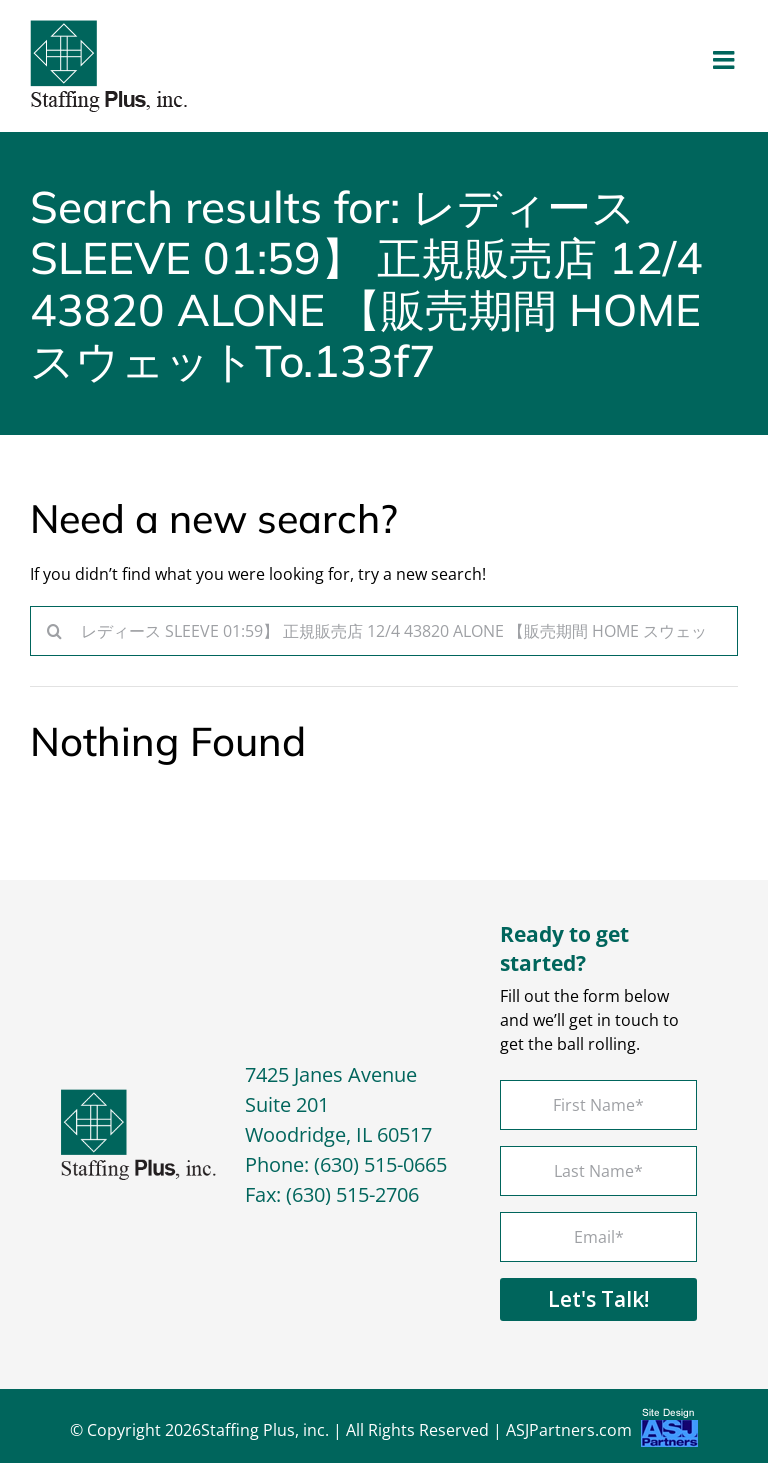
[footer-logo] (139, 1097)
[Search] (55, 631)
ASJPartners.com (602, 1432)
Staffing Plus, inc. (265, 1430)
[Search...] (384, 631)
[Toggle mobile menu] (725, 59)
